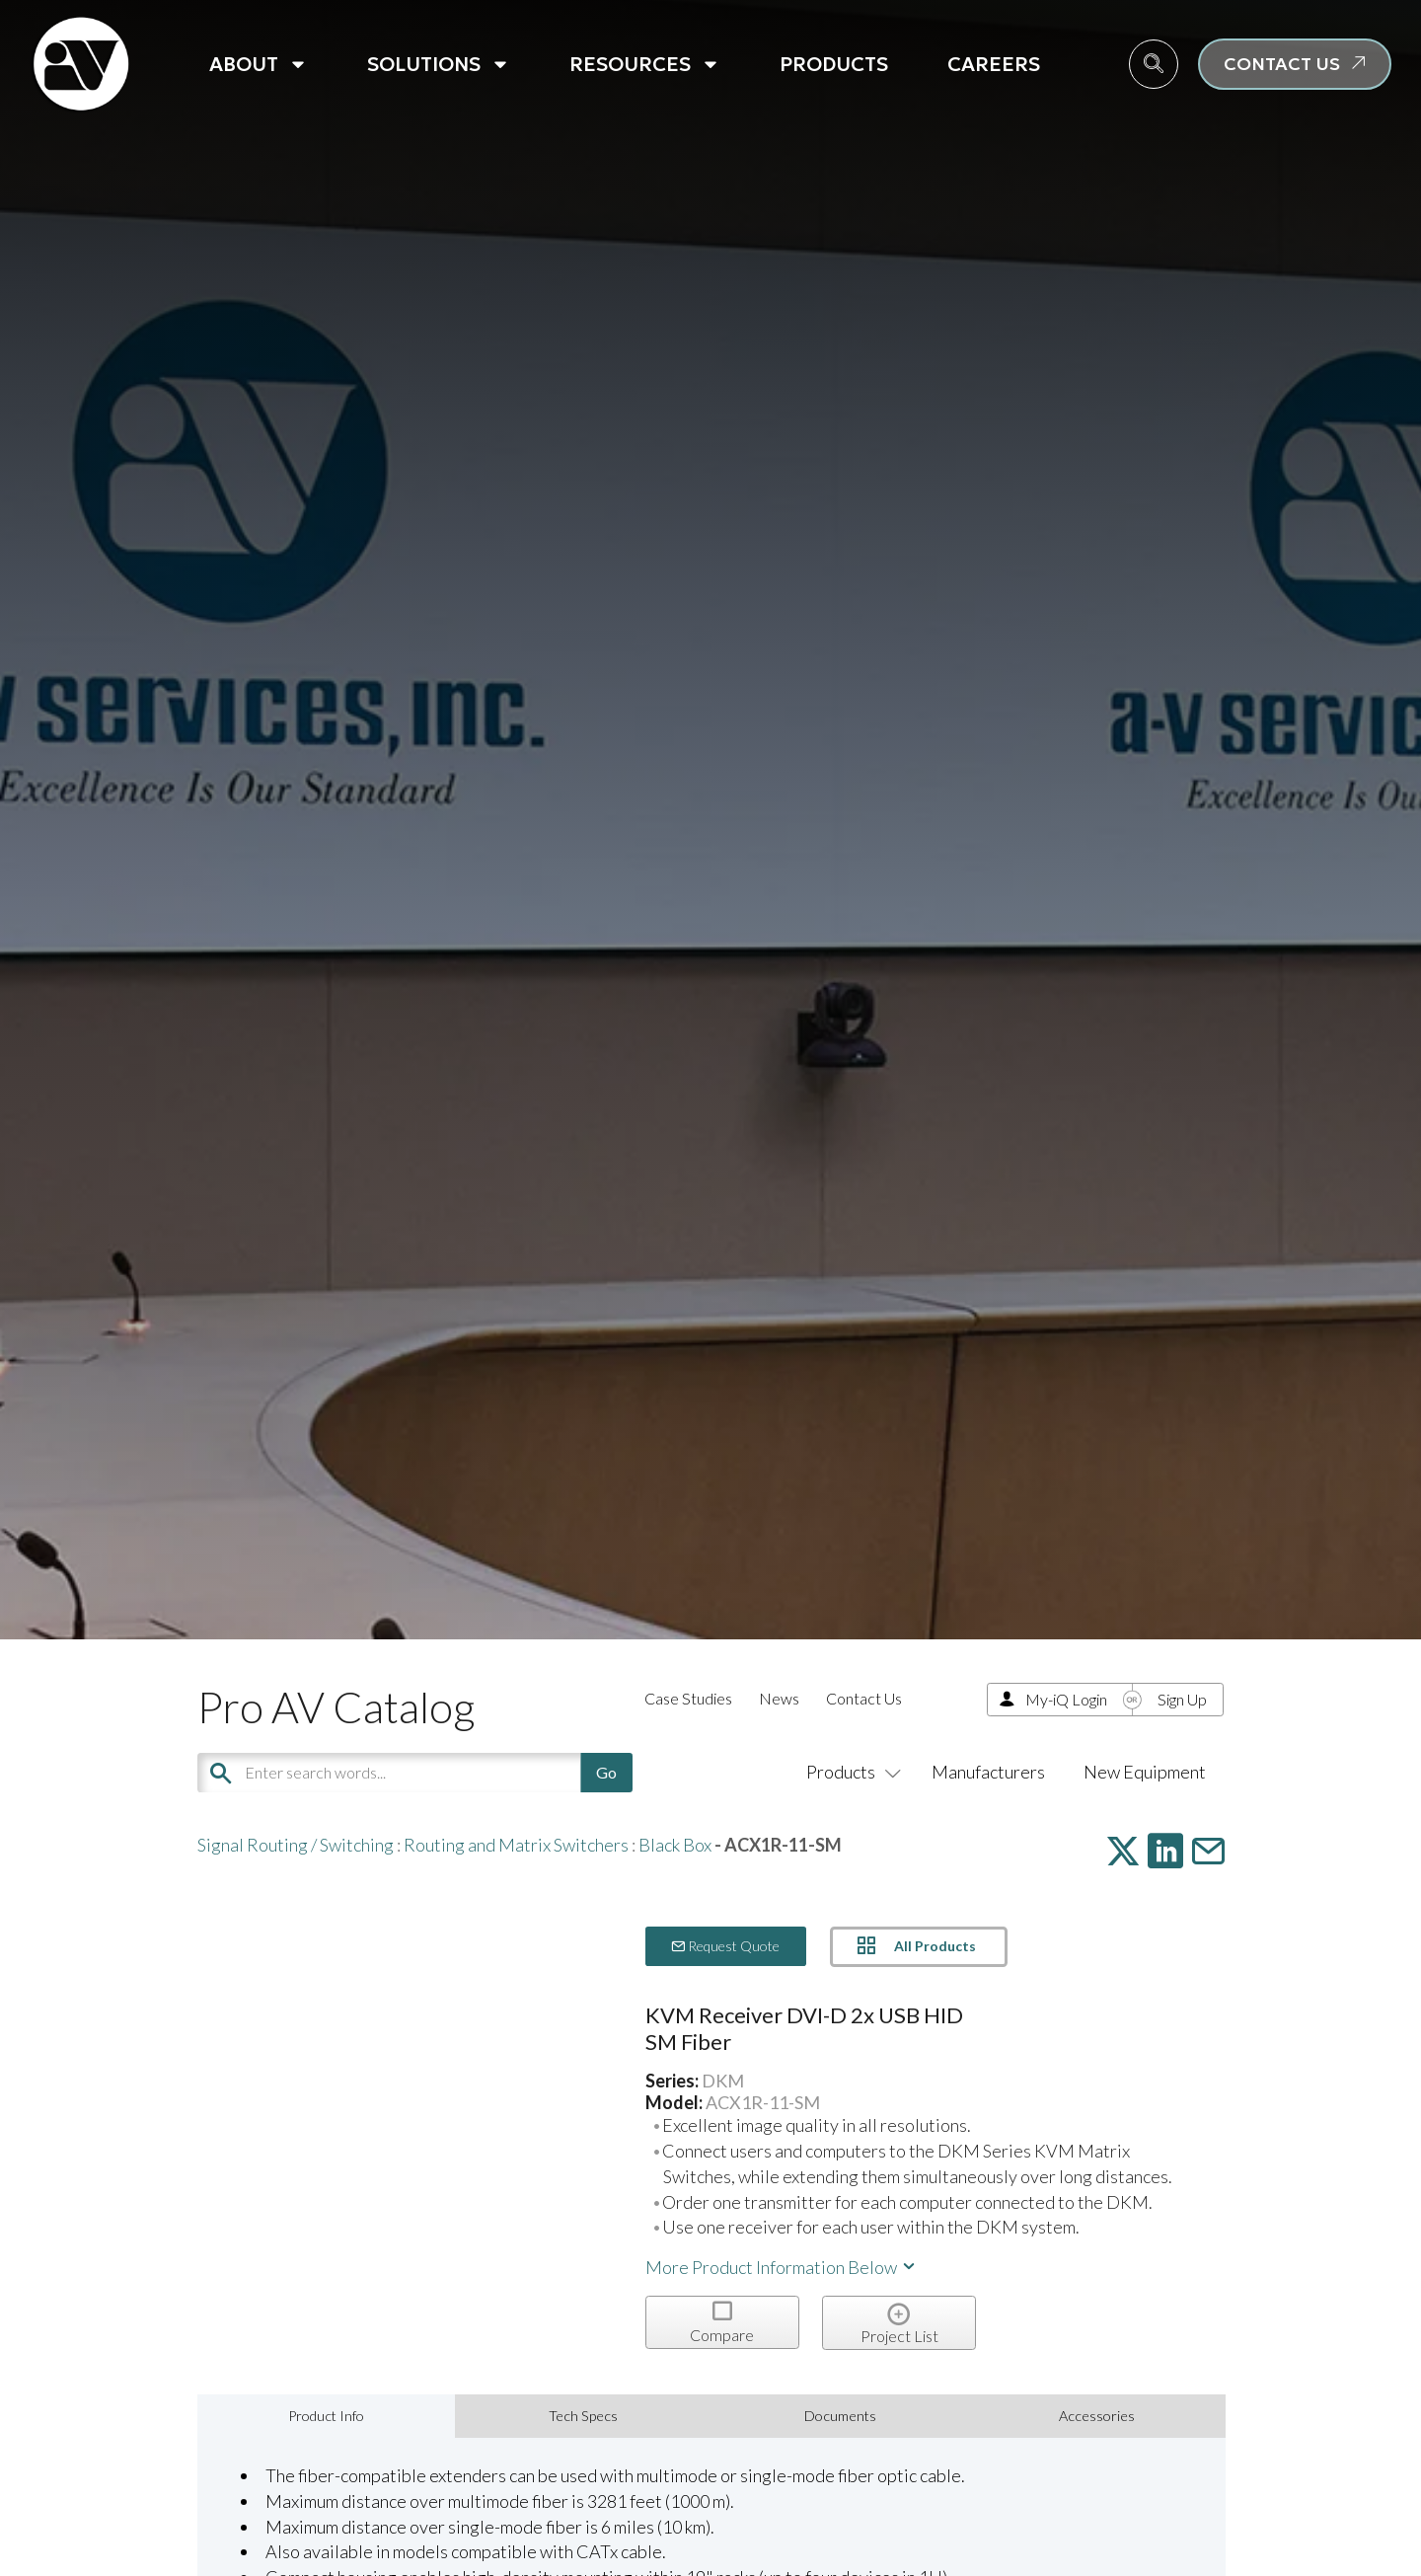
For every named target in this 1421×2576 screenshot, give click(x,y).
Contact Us (864, 1698)
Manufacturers (988, 1771)
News (779, 1698)
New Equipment (1145, 1771)
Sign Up (1182, 1699)
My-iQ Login (1066, 1699)
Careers (993, 64)
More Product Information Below (781, 2267)
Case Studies (688, 1698)
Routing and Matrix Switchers (516, 1845)
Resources (644, 64)
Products (834, 64)
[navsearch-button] (1153, 64)
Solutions (438, 64)
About (258, 64)
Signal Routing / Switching (295, 1845)
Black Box (674, 1845)
